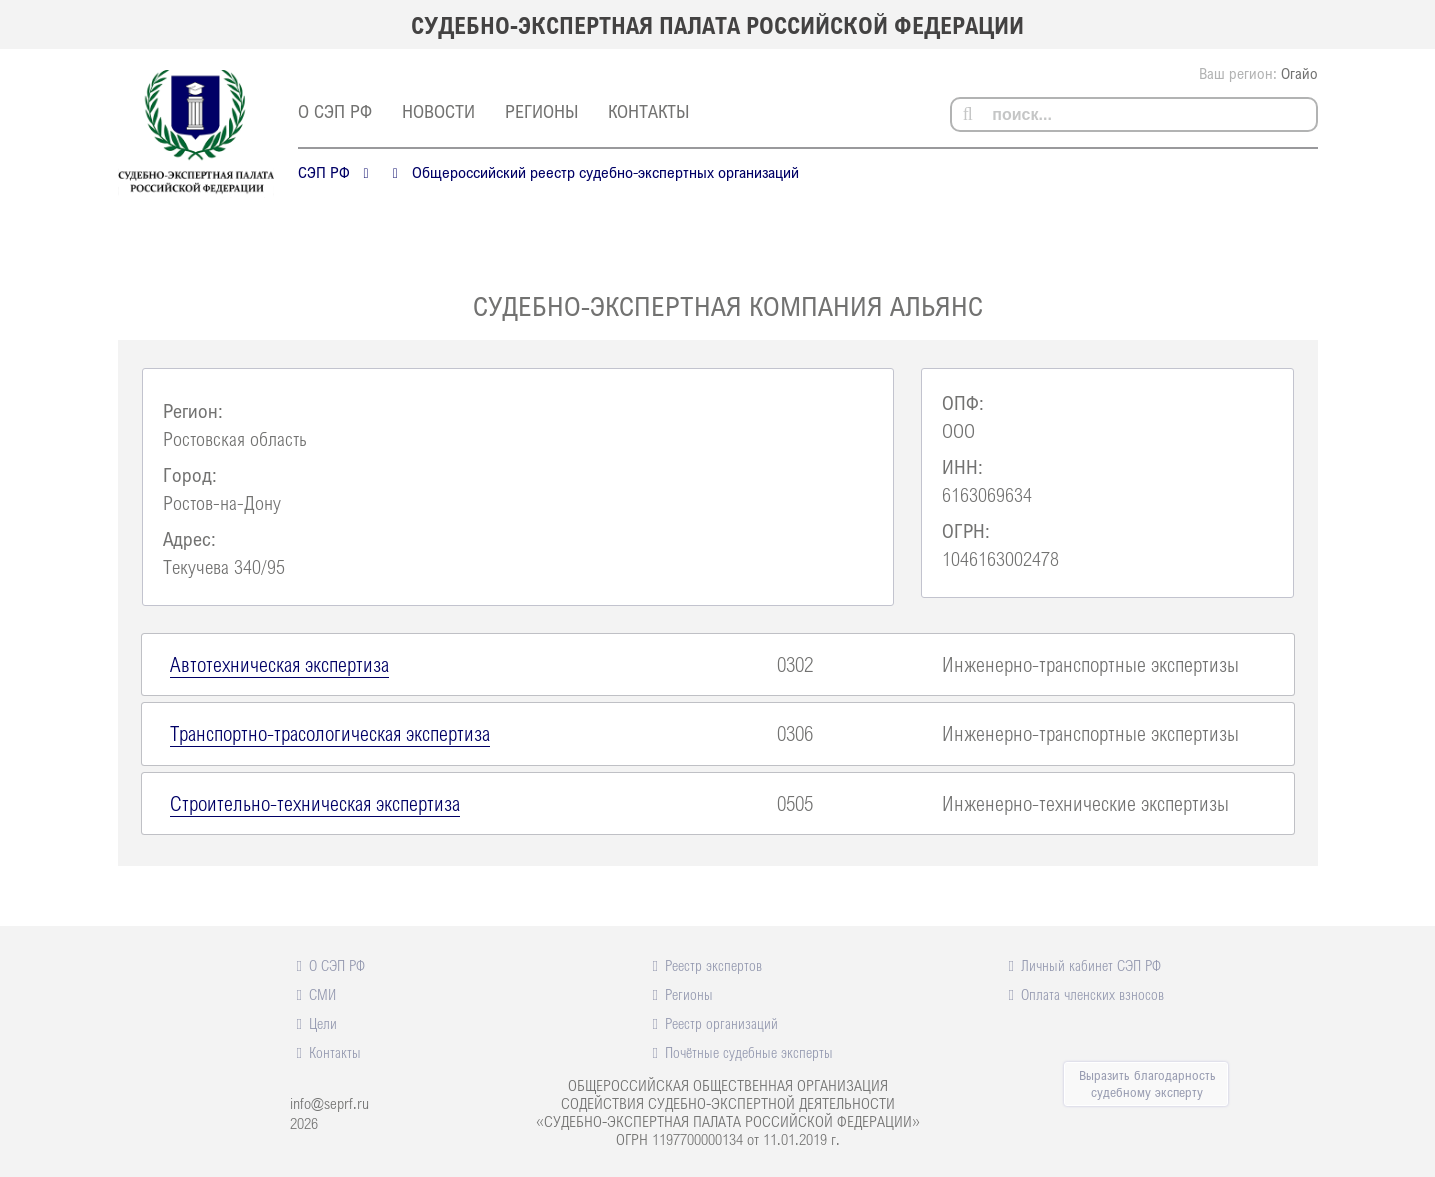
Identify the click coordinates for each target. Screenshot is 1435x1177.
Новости (438, 111)
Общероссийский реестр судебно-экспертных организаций (605, 172)
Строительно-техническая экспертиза (315, 803)
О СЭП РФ (335, 111)
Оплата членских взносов (1092, 994)
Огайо (1299, 73)
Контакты (648, 111)
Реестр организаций (721, 1023)
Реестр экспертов (713, 965)
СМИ (322, 994)
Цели (323, 1023)
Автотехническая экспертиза (279, 664)
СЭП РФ (324, 172)
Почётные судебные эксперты (749, 1052)
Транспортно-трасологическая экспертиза (330, 733)
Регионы (541, 111)
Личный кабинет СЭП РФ (1091, 965)
